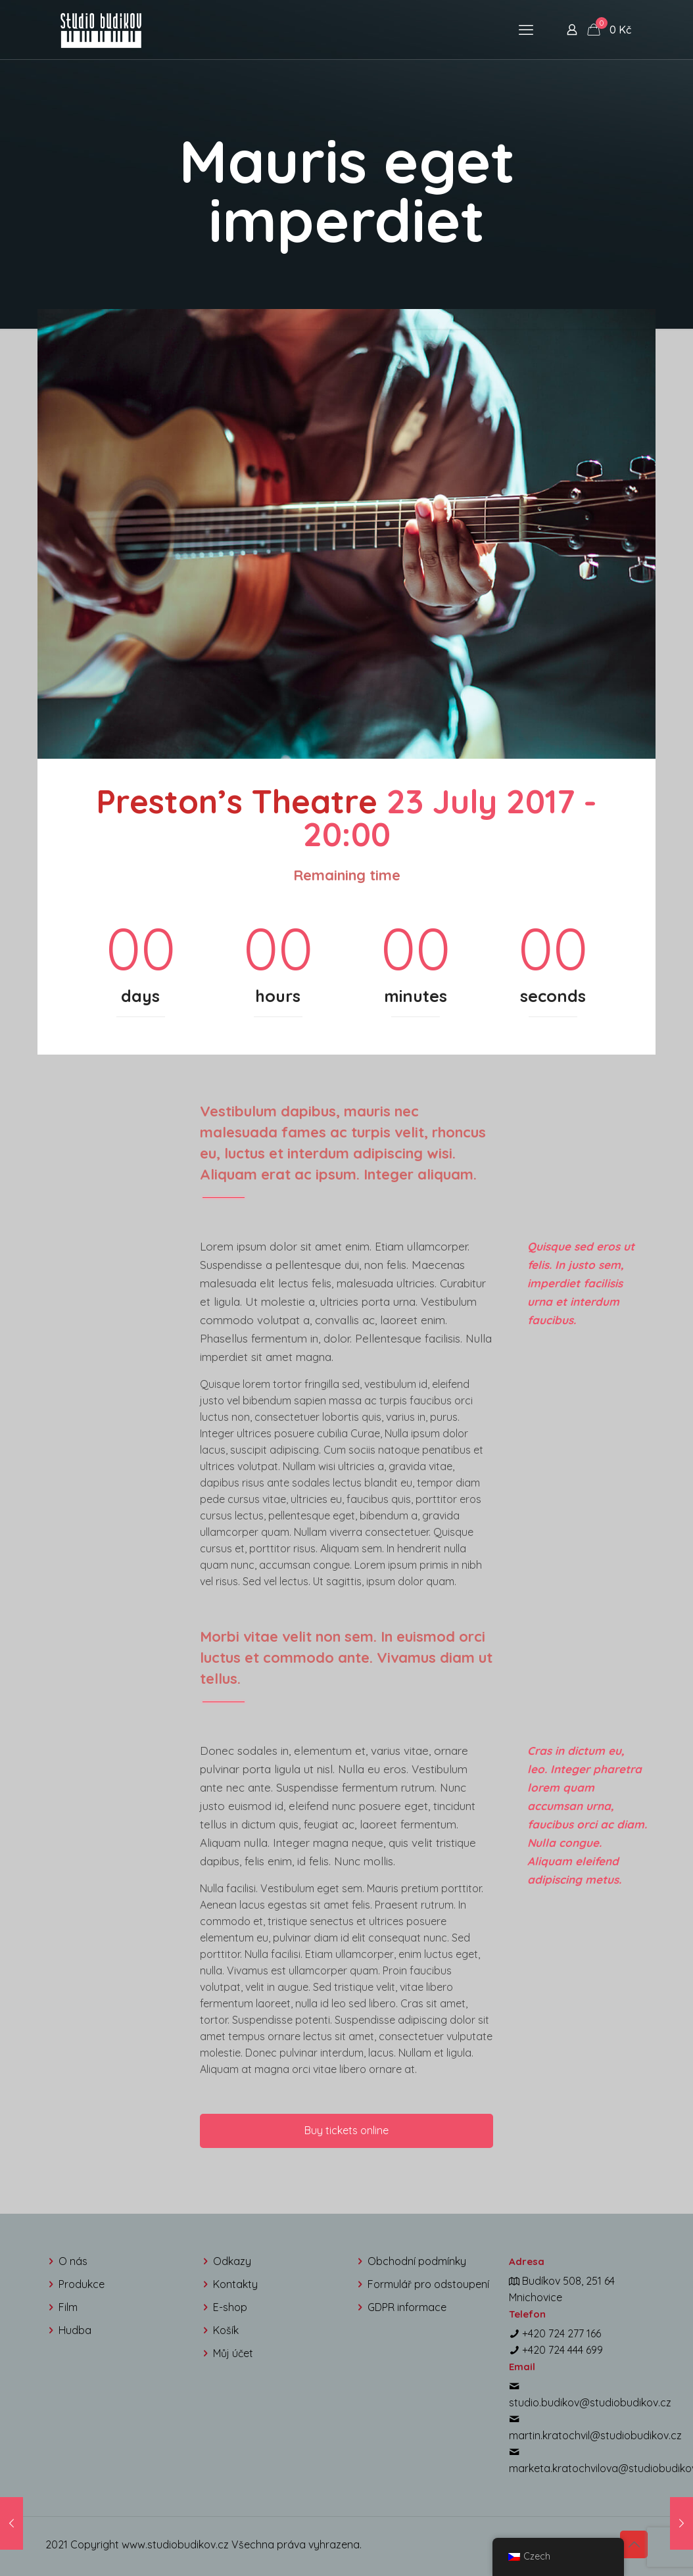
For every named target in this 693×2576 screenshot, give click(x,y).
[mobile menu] (526, 29)
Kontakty (235, 2284)
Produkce (82, 2284)
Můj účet (233, 2353)
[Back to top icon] (634, 2544)
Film (68, 2307)
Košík (226, 2330)
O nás (73, 2261)
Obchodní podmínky (417, 2261)
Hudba (75, 2330)
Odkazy (232, 2261)
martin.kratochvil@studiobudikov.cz (595, 2435)
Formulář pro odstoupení (428, 2284)
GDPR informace (407, 2307)
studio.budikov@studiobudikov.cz (590, 2402)
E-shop (230, 2307)
